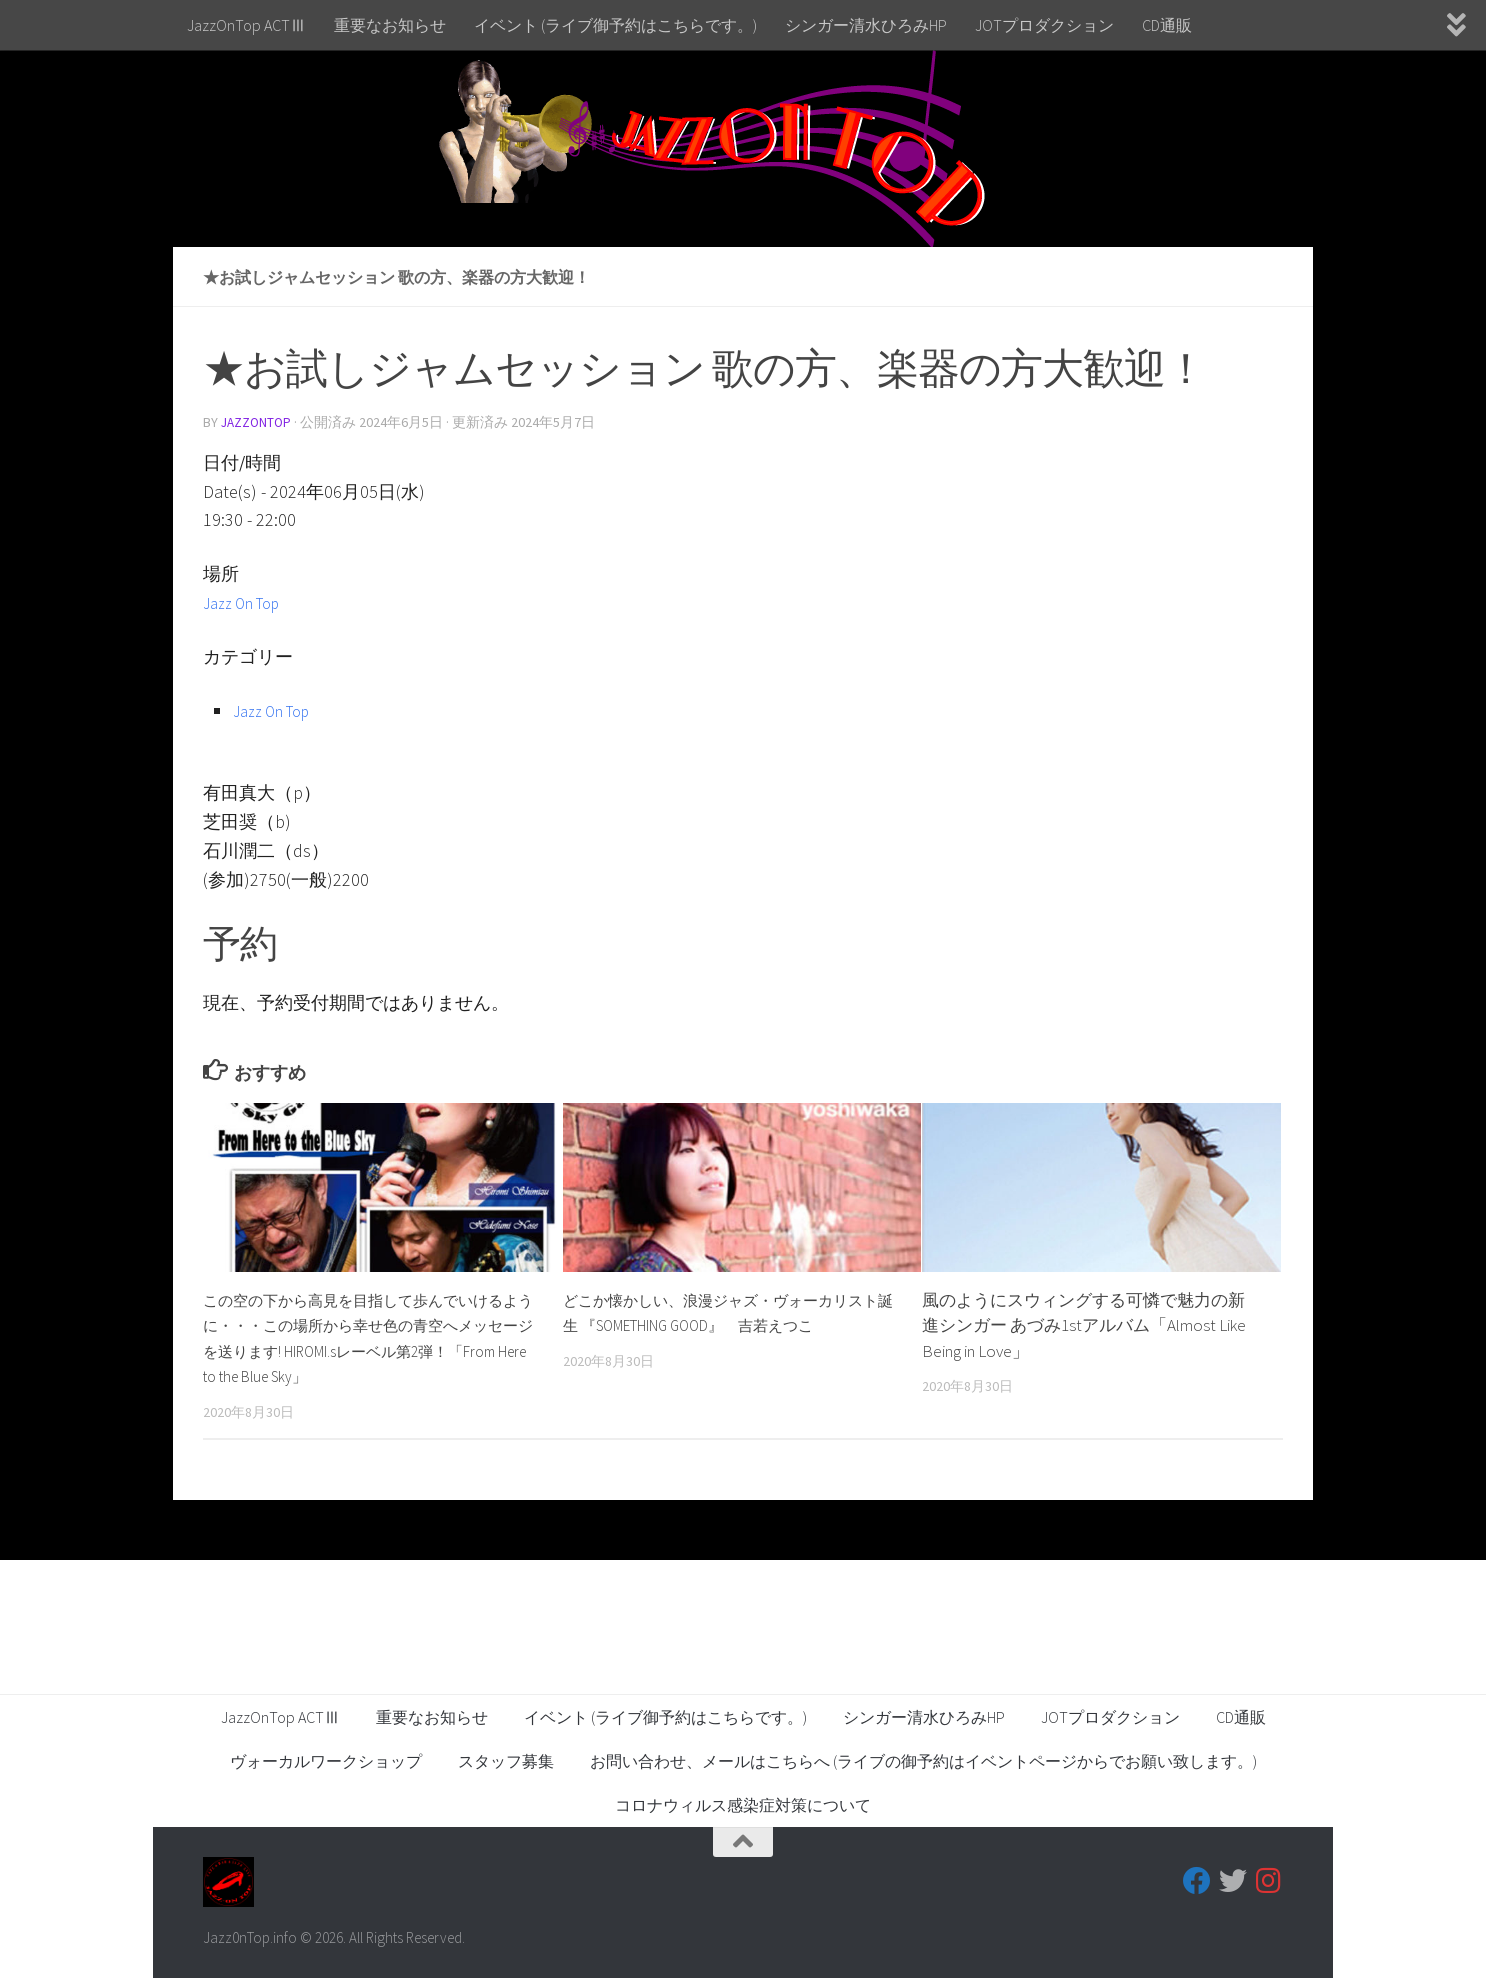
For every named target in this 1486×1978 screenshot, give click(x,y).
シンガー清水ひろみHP (866, 25)
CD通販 (1167, 25)
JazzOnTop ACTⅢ (246, 25)
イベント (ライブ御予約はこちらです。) (615, 25)
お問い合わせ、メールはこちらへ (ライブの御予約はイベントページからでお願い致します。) (923, 1760)
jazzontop (258, 422)
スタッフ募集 (506, 1760)
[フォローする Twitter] (1233, 1880)
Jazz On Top (249, 601)
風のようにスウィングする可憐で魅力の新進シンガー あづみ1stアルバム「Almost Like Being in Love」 (1084, 1324)
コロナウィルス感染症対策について (743, 1804)
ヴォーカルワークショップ (326, 1760)
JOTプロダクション (1044, 25)
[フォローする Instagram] (1269, 1880)
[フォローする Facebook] (1197, 1880)
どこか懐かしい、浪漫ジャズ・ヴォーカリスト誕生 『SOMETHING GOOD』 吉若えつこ (726, 1324)
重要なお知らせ (390, 25)
